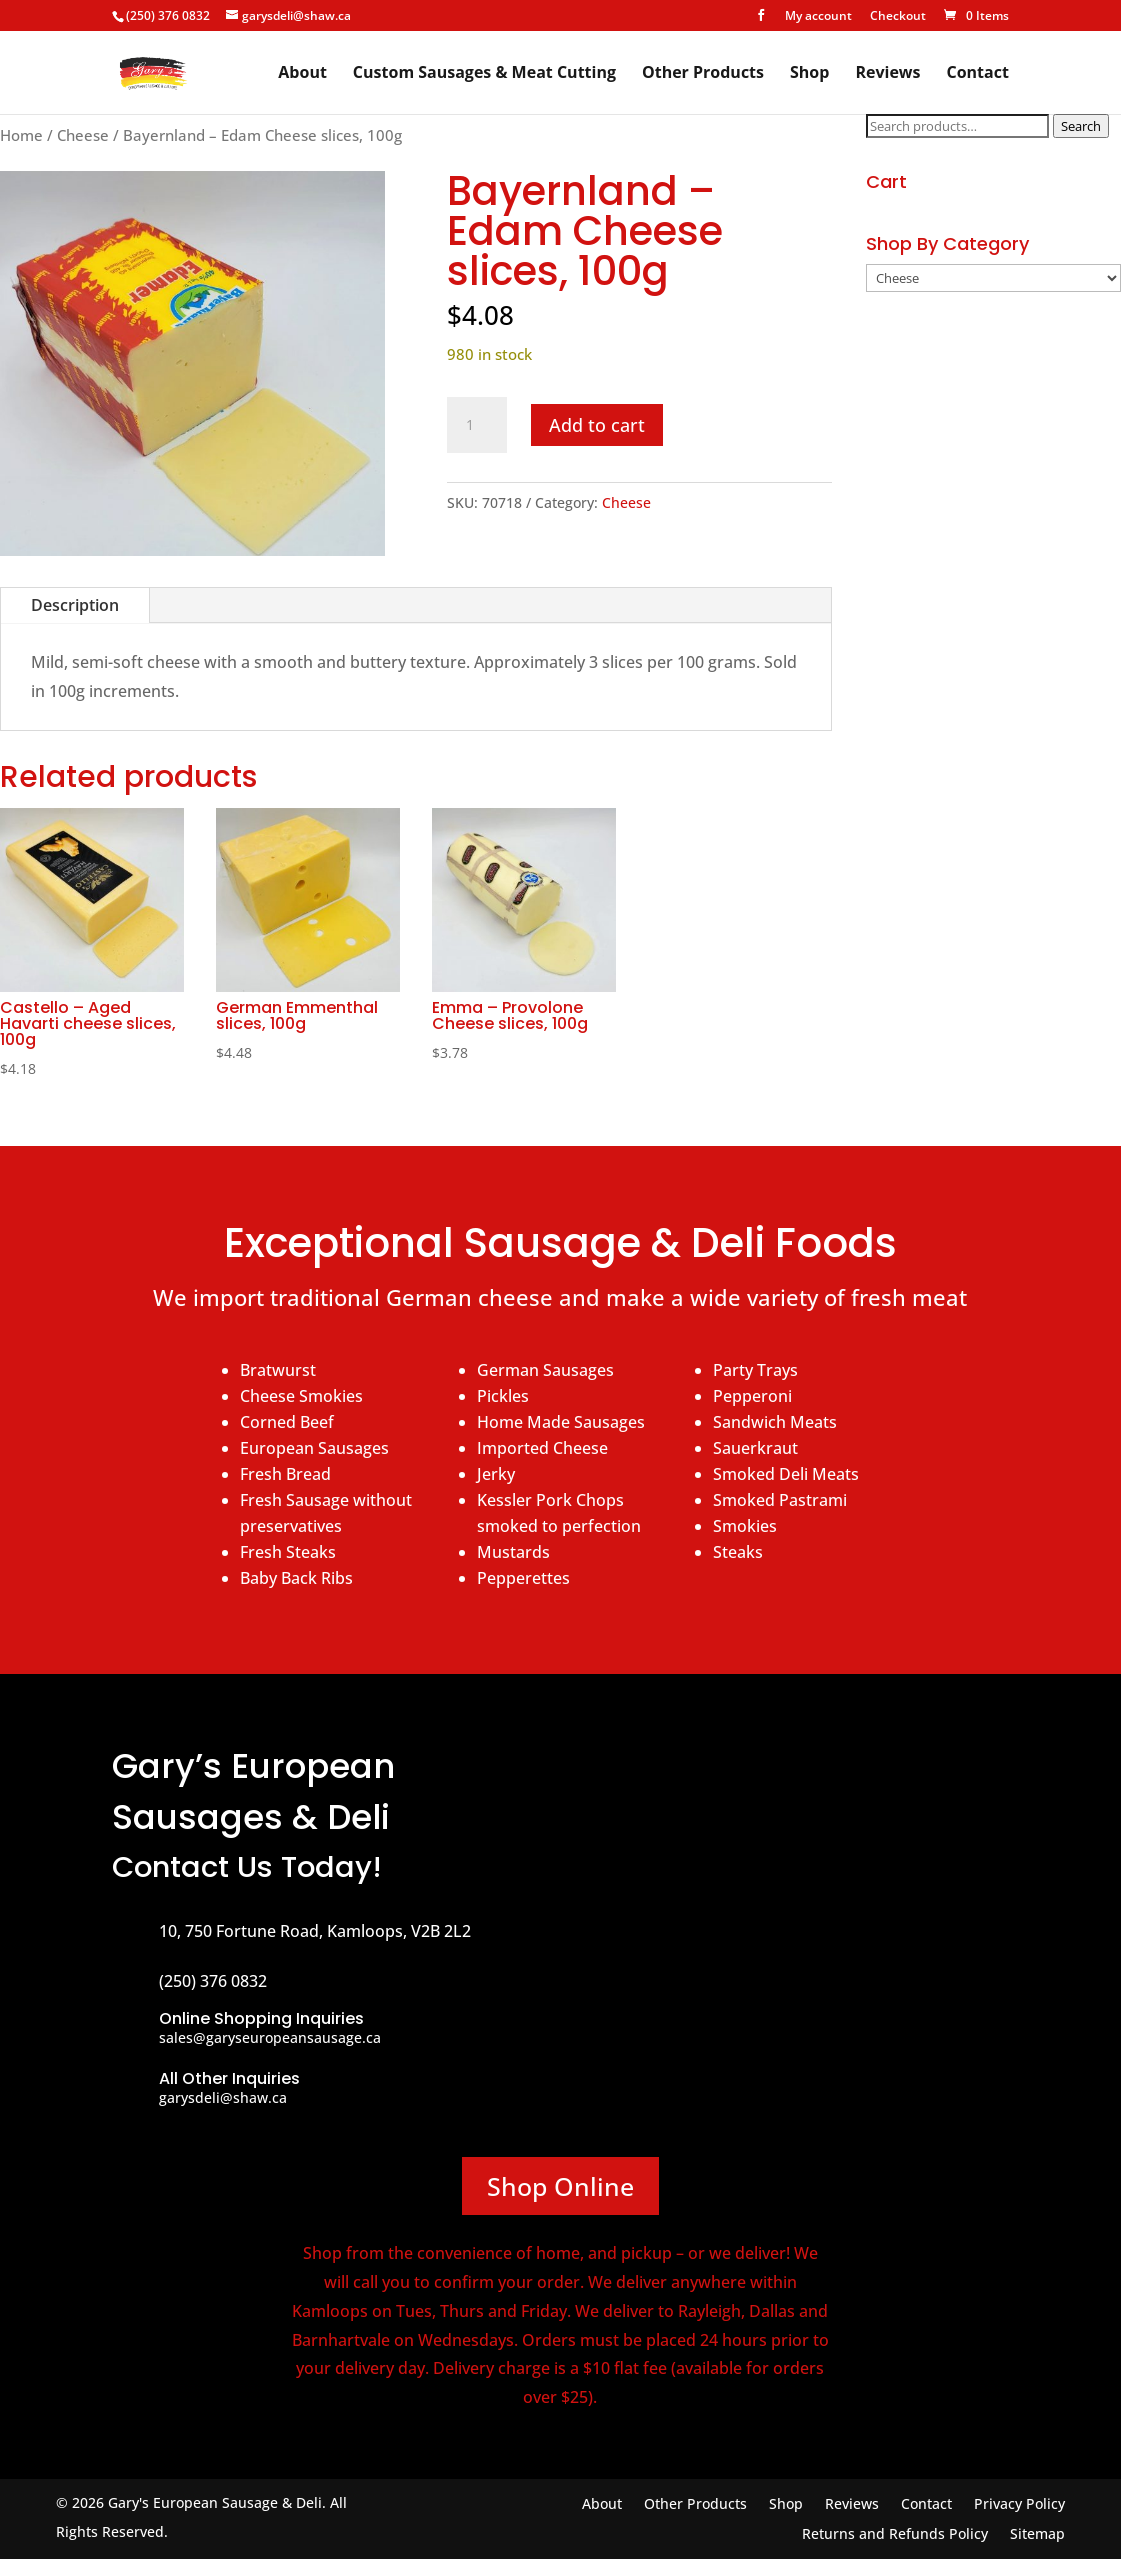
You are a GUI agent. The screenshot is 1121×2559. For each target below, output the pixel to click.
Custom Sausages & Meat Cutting (484, 74)
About (302, 74)
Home (21, 135)
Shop (809, 74)
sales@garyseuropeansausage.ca (270, 2037)
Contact (977, 74)
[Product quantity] (477, 425)
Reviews (887, 74)
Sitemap (1037, 2535)
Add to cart (597, 425)
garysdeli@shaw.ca (223, 2097)
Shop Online (560, 2186)
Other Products (703, 74)
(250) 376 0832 (168, 15)
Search (1081, 126)
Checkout (898, 17)
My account (818, 17)
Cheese (83, 135)
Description (75, 605)
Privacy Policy (1019, 2505)
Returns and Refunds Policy (895, 2535)
